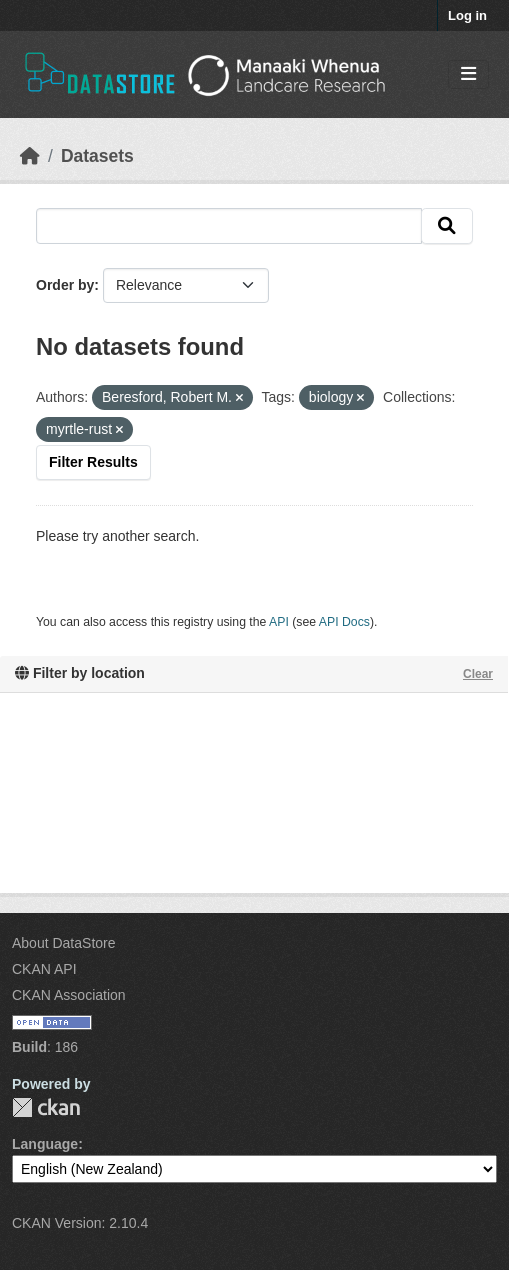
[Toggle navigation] (468, 74)
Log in (467, 15)
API (279, 622)
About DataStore (64, 943)
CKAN (46, 1107)
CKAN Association (69, 995)
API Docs (344, 622)
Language (45, 1144)
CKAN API (44, 969)
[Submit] (447, 226)
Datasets (97, 156)
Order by (65, 285)
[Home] (30, 156)
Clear (478, 674)
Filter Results (93, 462)
